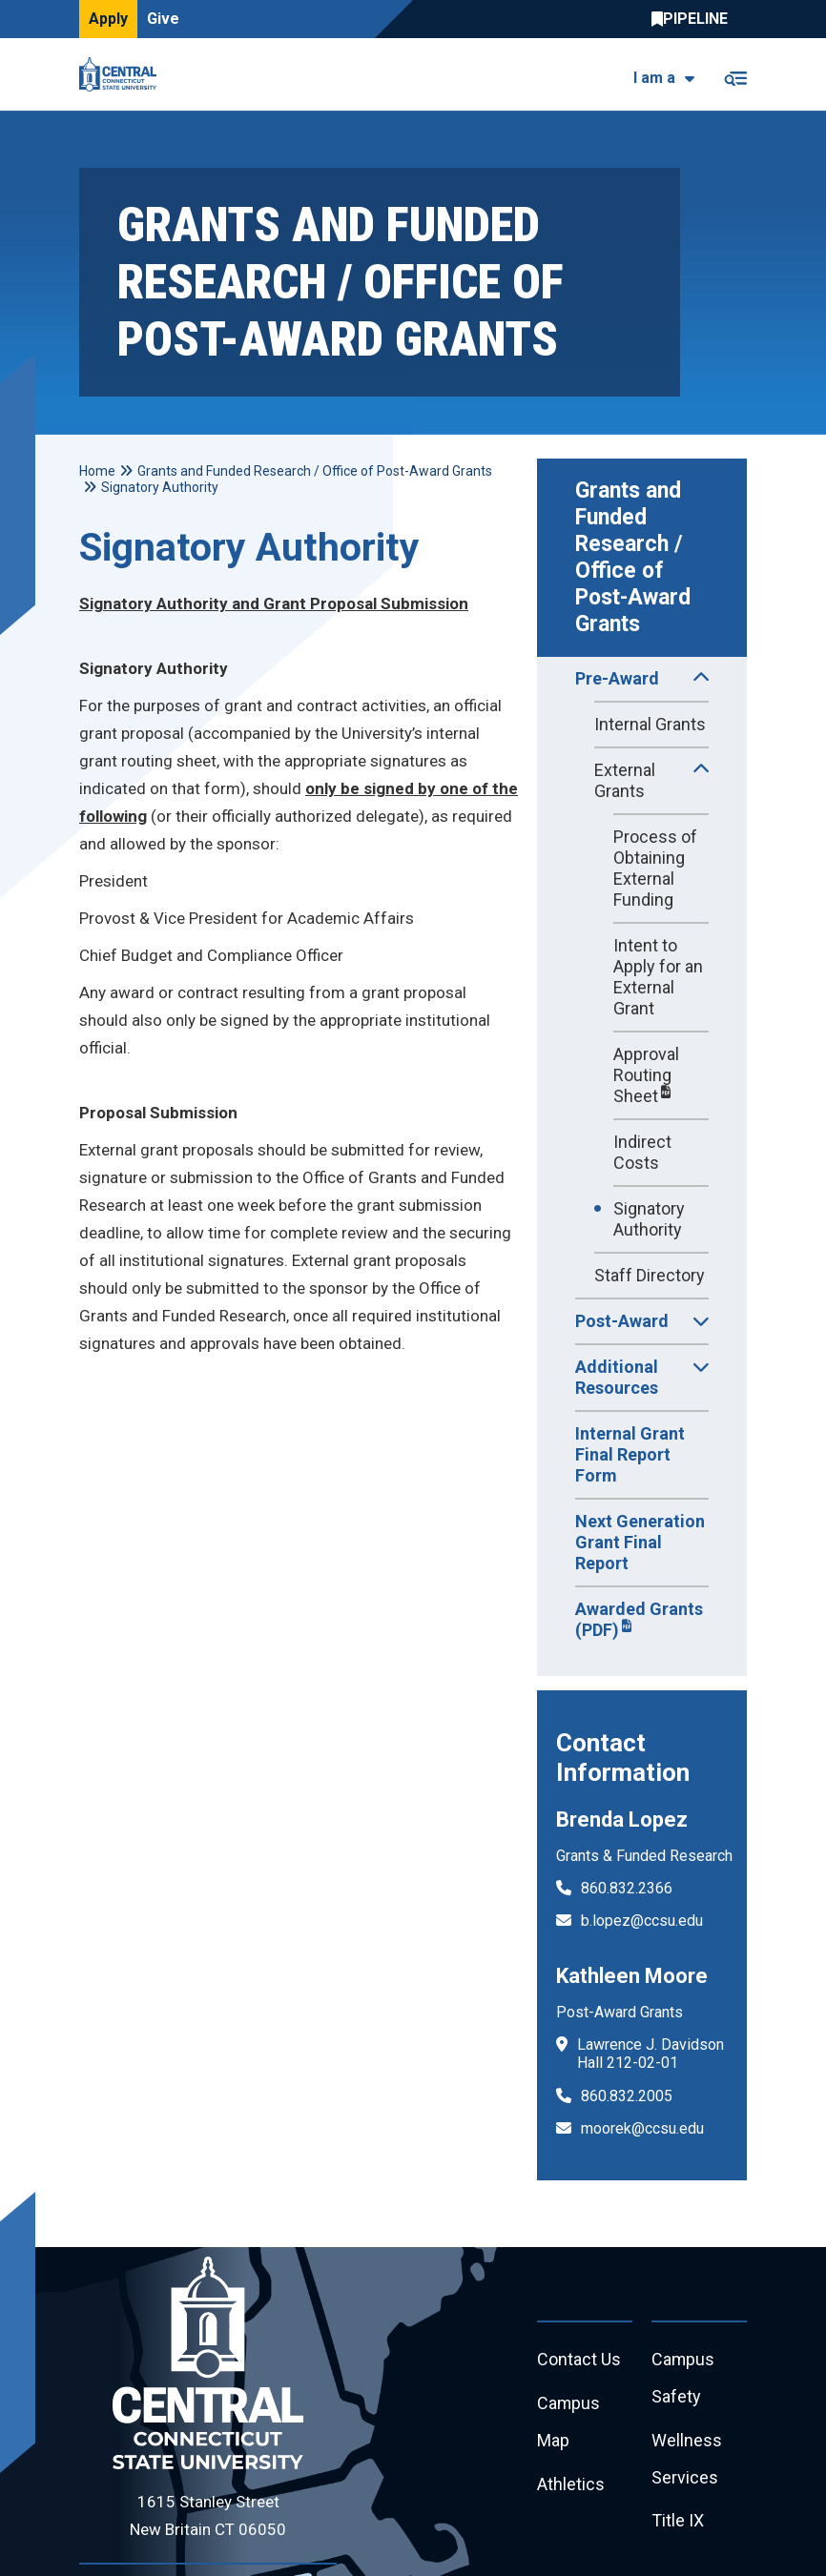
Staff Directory (649, 1275)
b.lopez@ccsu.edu (642, 1921)
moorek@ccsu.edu (642, 2128)
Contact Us (579, 2360)
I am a (654, 78)
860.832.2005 (626, 2096)
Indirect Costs (642, 1152)
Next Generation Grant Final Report (640, 1542)
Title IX (677, 2522)
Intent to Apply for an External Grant (658, 976)
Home (97, 471)
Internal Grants (650, 724)
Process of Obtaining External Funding (655, 868)
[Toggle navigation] (735, 75)
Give (163, 19)
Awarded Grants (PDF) (639, 1619)
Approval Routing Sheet (646, 1075)
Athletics (571, 2485)
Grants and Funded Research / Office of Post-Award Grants (635, 557)
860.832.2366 (626, 1888)
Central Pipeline (694, 19)
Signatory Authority (649, 1218)
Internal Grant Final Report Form (630, 1454)
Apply (108, 19)
